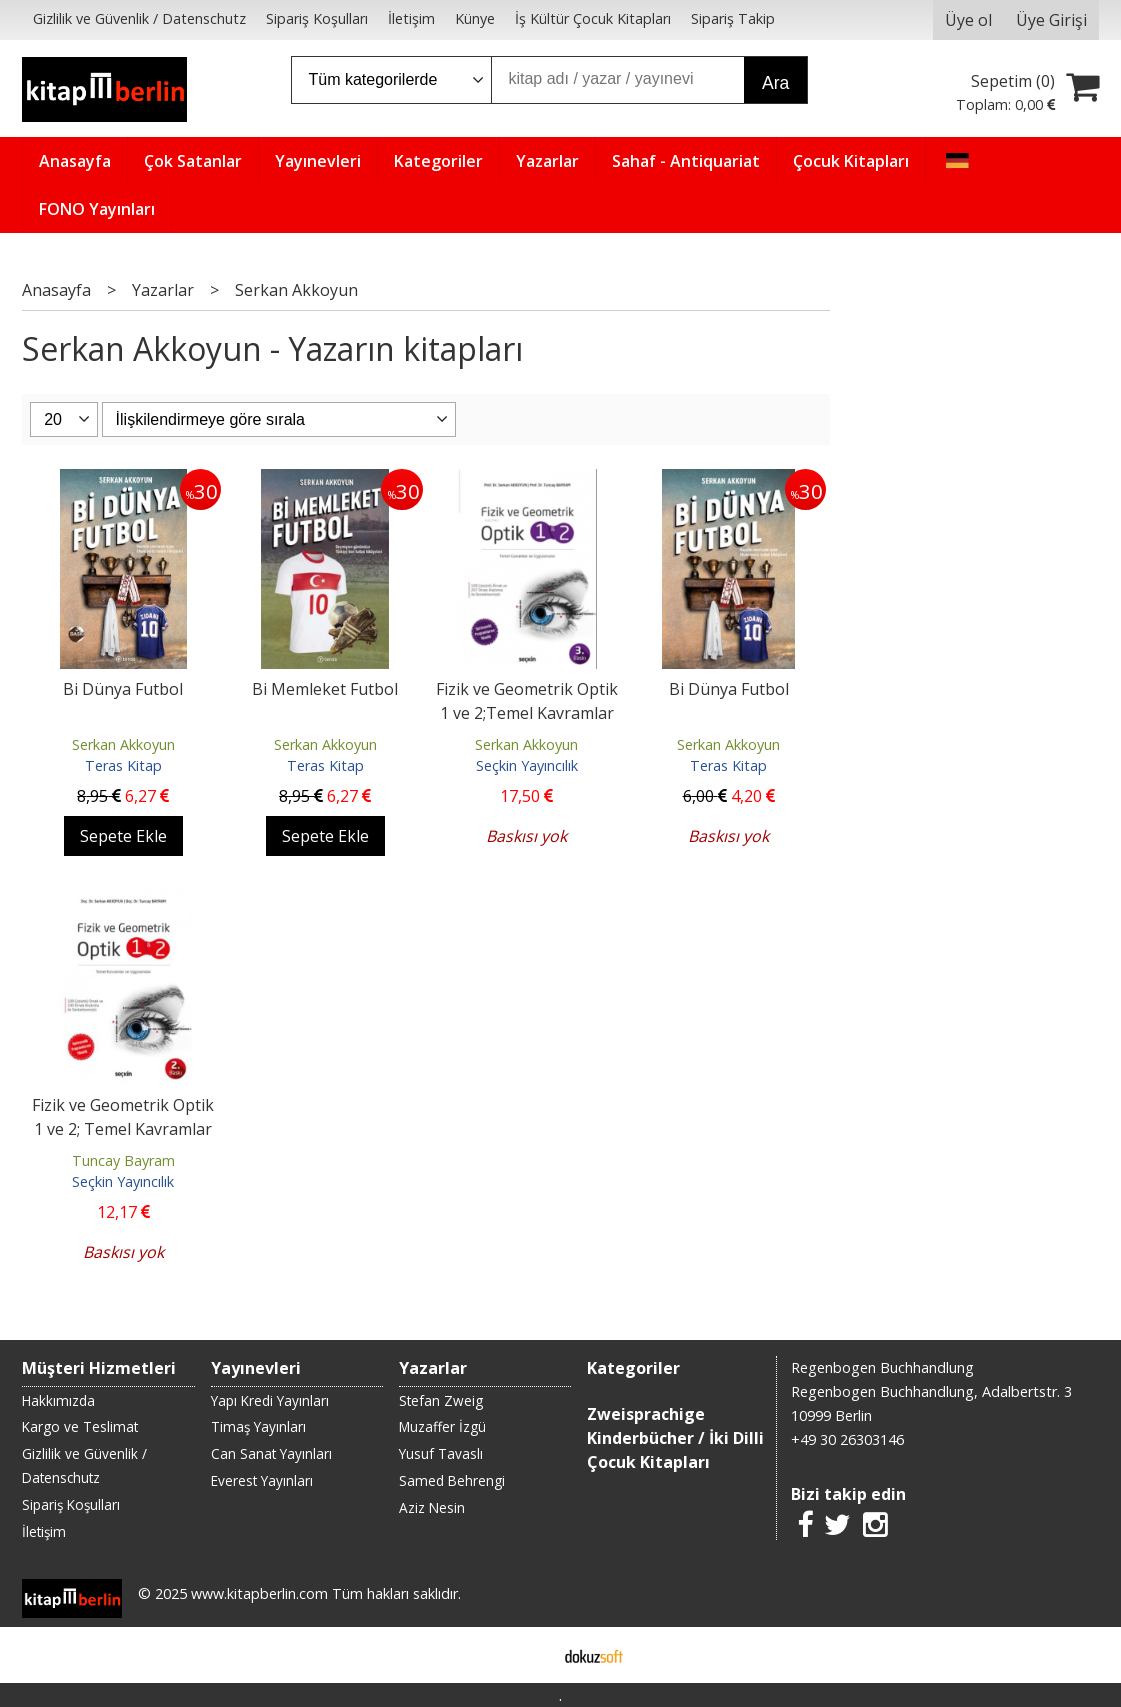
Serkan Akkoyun (123, 744)
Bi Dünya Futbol (123, 689)
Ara (775, 83)
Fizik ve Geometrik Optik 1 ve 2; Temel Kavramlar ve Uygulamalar (123, 1129)
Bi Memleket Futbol (325, 689)
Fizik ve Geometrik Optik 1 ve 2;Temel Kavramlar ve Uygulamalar (527, 713)
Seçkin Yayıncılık (527, 765)
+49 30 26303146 (847, 1439)
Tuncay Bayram (123, 1160)
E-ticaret (528, 1655)
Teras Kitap (123, 765)
